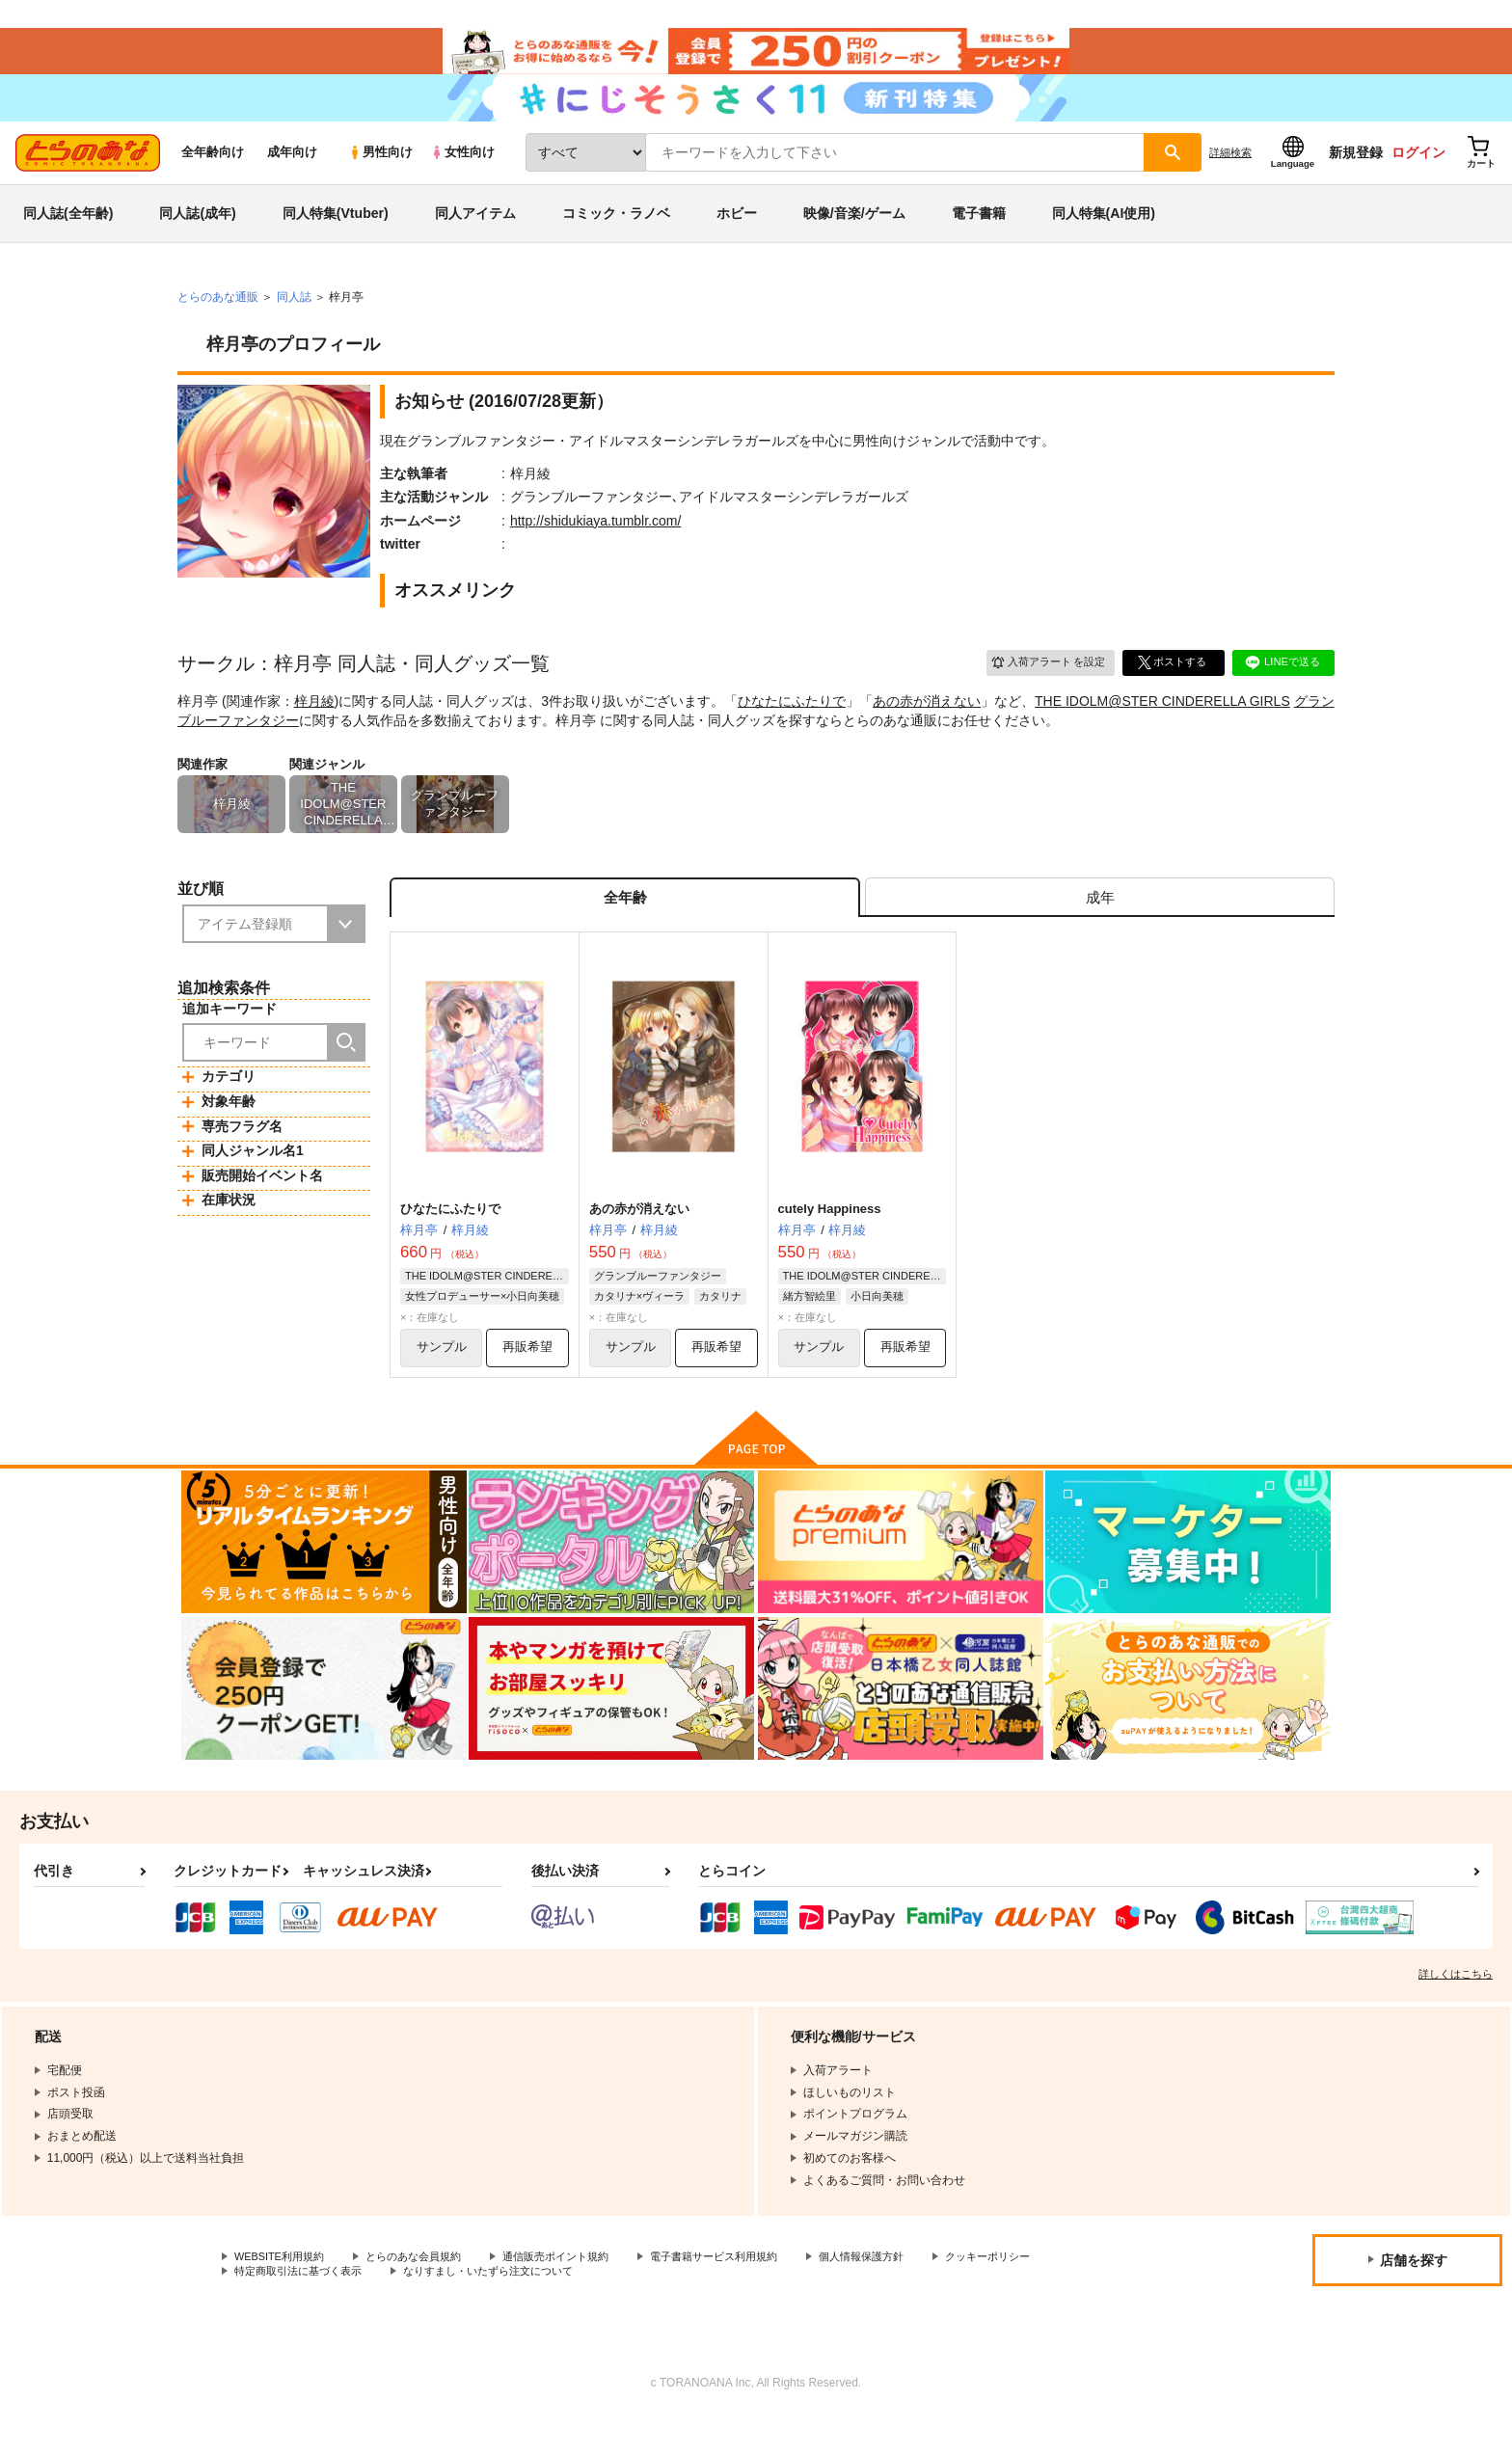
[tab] (1100, 923)
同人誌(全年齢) (68, 235)
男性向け (380, 175)
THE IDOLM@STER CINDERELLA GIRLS (1162, 723)
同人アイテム (475, 235)
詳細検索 (1230, 174)
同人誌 (294, 319)
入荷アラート (1041, 684)
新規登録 (1356, 174)
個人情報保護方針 (903, 2290)
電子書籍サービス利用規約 (746, 2290)
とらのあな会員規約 (426, 2290)
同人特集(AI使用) (1103, 235)
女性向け (462, 175)
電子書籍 (979, 235)
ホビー (736, 235)
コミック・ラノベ (616, 235)
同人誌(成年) (197, 235)
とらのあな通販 (217, 319)
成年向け (292, 175)
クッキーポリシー (280, 2306)
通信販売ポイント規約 (577, 2290)
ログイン (1418, 174)
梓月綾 (314, 723)
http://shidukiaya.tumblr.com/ (595, 543)
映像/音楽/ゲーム (854, 235)
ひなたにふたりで (792, 723)
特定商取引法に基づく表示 (437, 2306)
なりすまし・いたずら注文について (641, 2306)
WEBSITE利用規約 (283, 2290)
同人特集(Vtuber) (336, 235)
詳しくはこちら (1455, 2006)
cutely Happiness (829, 1237)
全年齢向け (212, 175)
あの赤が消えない (927, 723)
